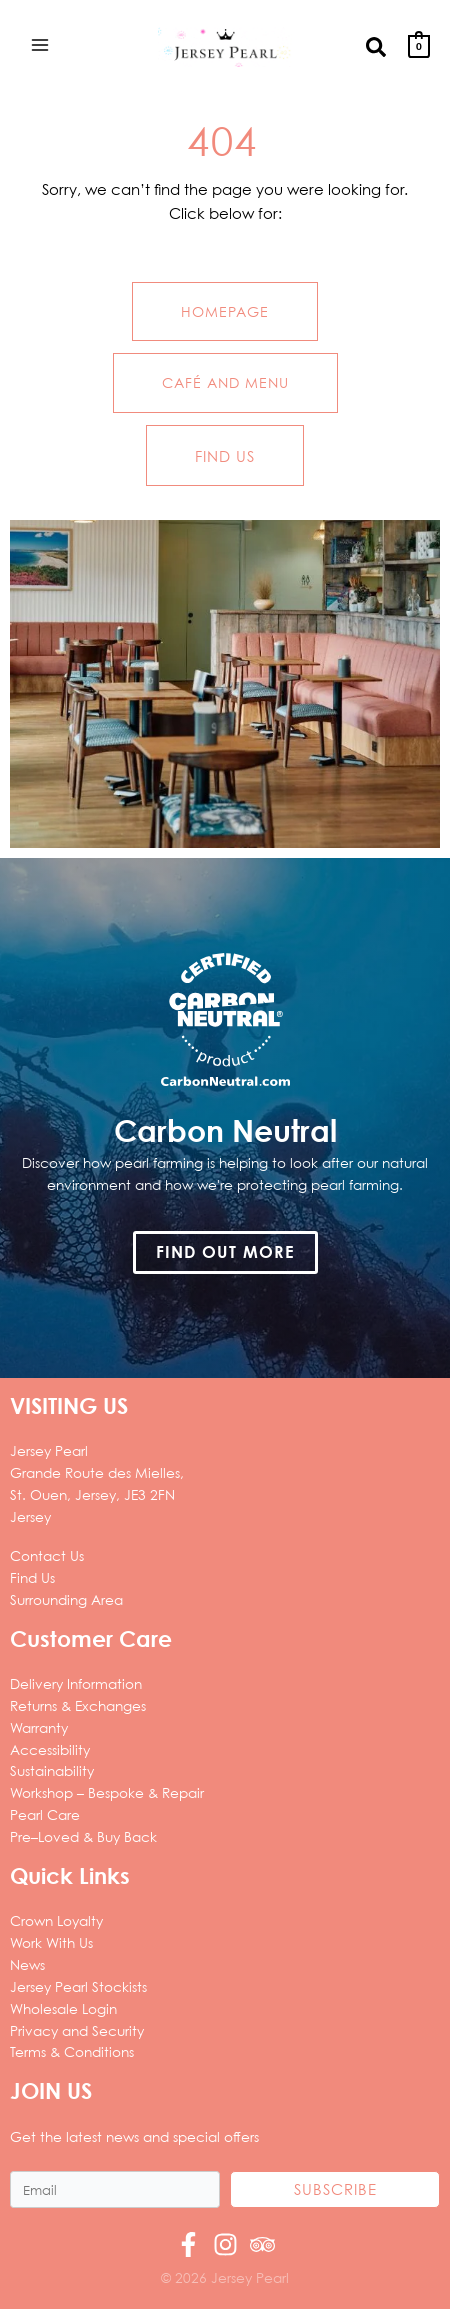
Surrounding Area (66, 1599)
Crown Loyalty (56, 1920)
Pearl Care (45, 1814)
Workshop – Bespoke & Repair (107, 1792)
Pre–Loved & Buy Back (83, 1836)
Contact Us (47, 1555)
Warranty (39, 1727)
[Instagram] (225, 2244)
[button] (377, 45)
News (27, 1964)
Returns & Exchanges (78, 1705)
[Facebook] (188, 2244)
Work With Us (51, 1942)
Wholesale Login (63, 2008)
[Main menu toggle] (39, 44)
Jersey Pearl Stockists (78, 1986)
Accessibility (50, 1749)
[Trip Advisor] (262, 2244)
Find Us (32, 1577)
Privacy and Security (77, 2030)
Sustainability (52, 1770)
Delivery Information (76, 1683)
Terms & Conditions (72, 2051)
